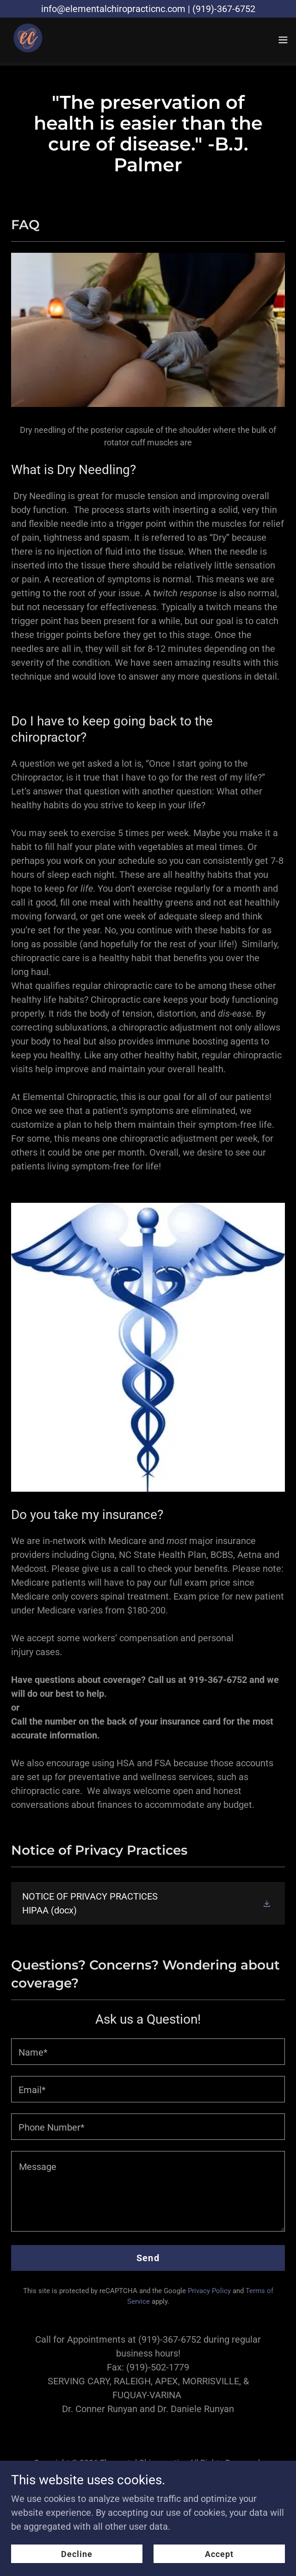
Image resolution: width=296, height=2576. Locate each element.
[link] (25, 39)
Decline (77, 2554)
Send (148, 2257)
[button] (283, 40)
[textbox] (148, 2051)
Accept (219, 2554)
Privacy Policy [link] (209, 2291)
